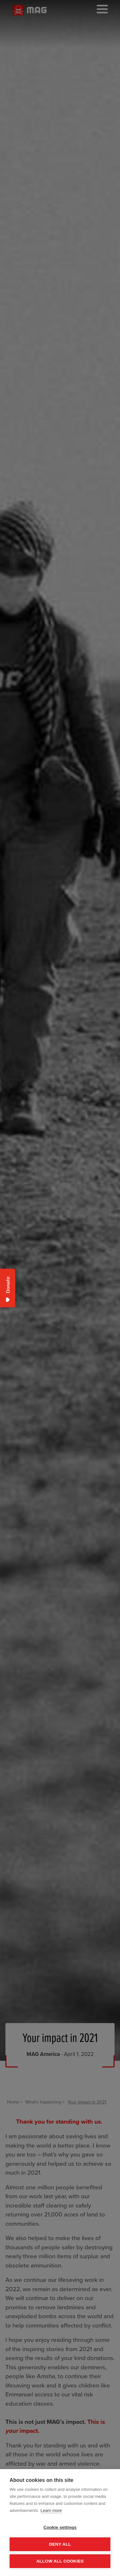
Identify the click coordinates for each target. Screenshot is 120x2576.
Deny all (60, 2544)
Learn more (51, 2510)
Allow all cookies (60, 2561)
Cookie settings (60, 2527)
